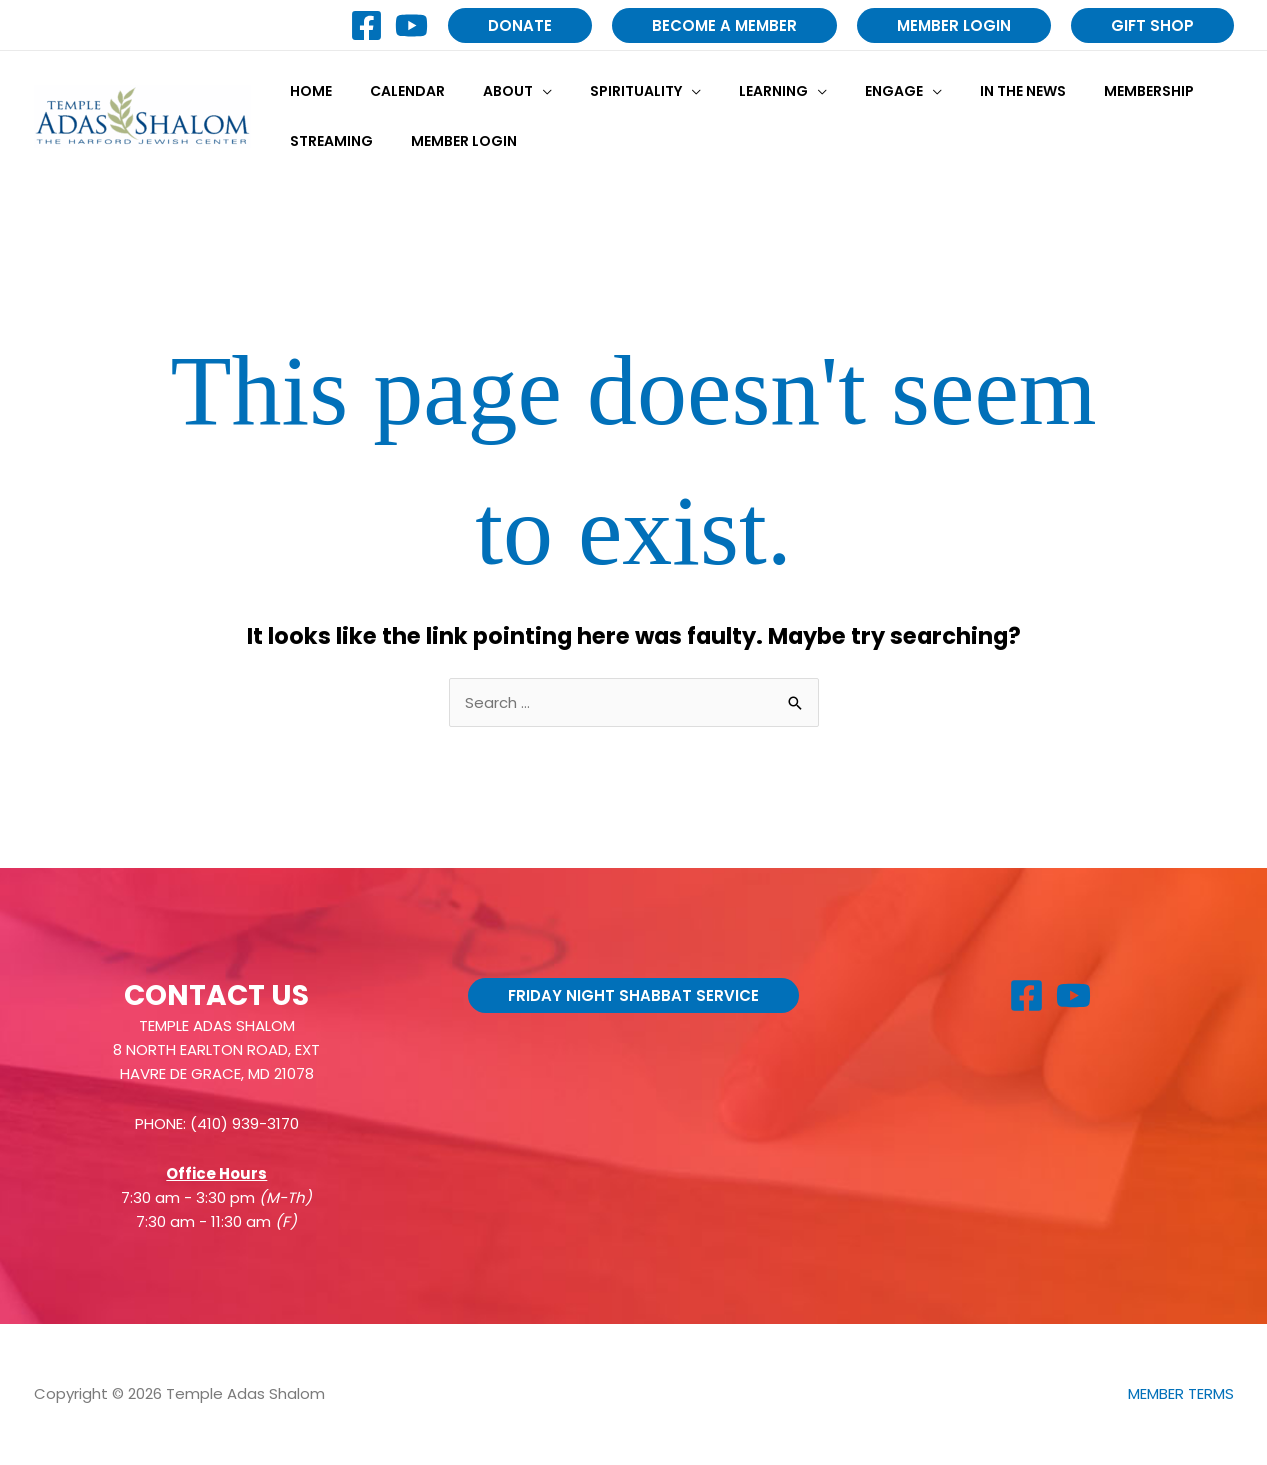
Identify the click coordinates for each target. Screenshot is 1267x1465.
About (483, 91)
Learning (728, 91)
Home (306, 91)
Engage (839, 91)
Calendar (392, 91)
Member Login (449, 141)
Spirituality (601, 91)
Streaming (326, 141)
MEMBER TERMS (1181, 1394)
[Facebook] (366, 25)
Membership (1074, 91)
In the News (958, 91)
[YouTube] (411, 25)
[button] (520, 25)
